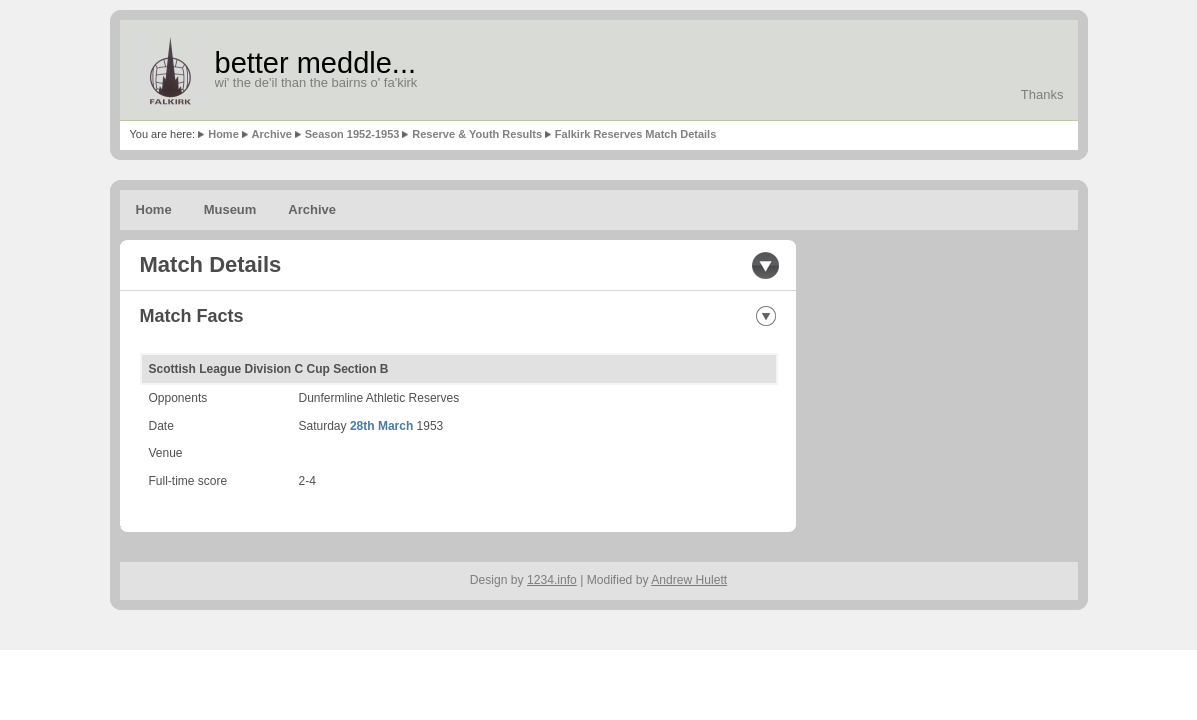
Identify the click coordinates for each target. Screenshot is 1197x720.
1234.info (552, 580)
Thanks (1042, 94)
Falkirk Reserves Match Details (635, 134)
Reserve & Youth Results (477, 134)
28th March (381, 426)
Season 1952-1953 (352, 134)
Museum (230, 209)
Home (223, 134)
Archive (272, 134)
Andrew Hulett (689, 580)
